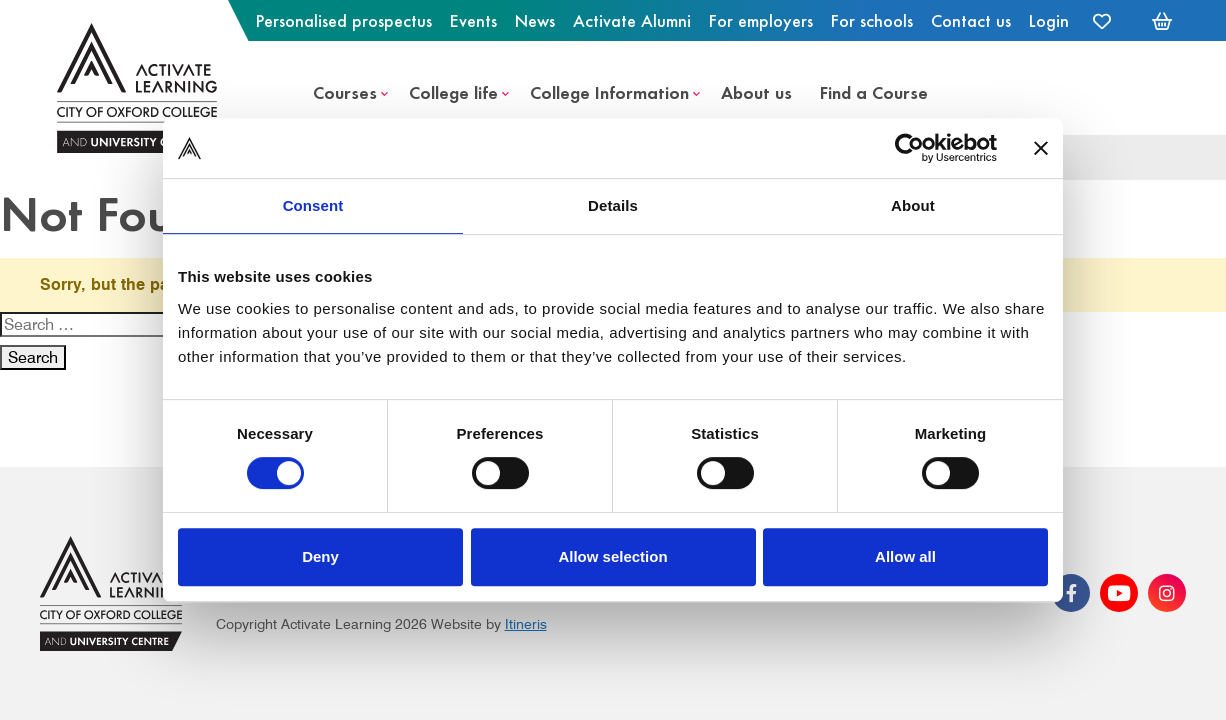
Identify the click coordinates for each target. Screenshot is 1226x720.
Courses (345, 91)
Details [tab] (613, 205)
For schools (872, 20)
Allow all (905, 556)
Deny (320, 556)
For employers (761, 20)
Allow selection (612, 556)
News (535, 20)
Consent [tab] (313, 205)
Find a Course (874, 91)
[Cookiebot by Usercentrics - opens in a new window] (909, 148)
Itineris (526, 624)
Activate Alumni (632, 20)
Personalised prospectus (344, 20)
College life (453, 91)
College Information (609, 91)
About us (756, 91)
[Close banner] (1041, 148)
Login (1049, 20)
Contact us (971, 20)
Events (473, 20)
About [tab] (913, 205)
